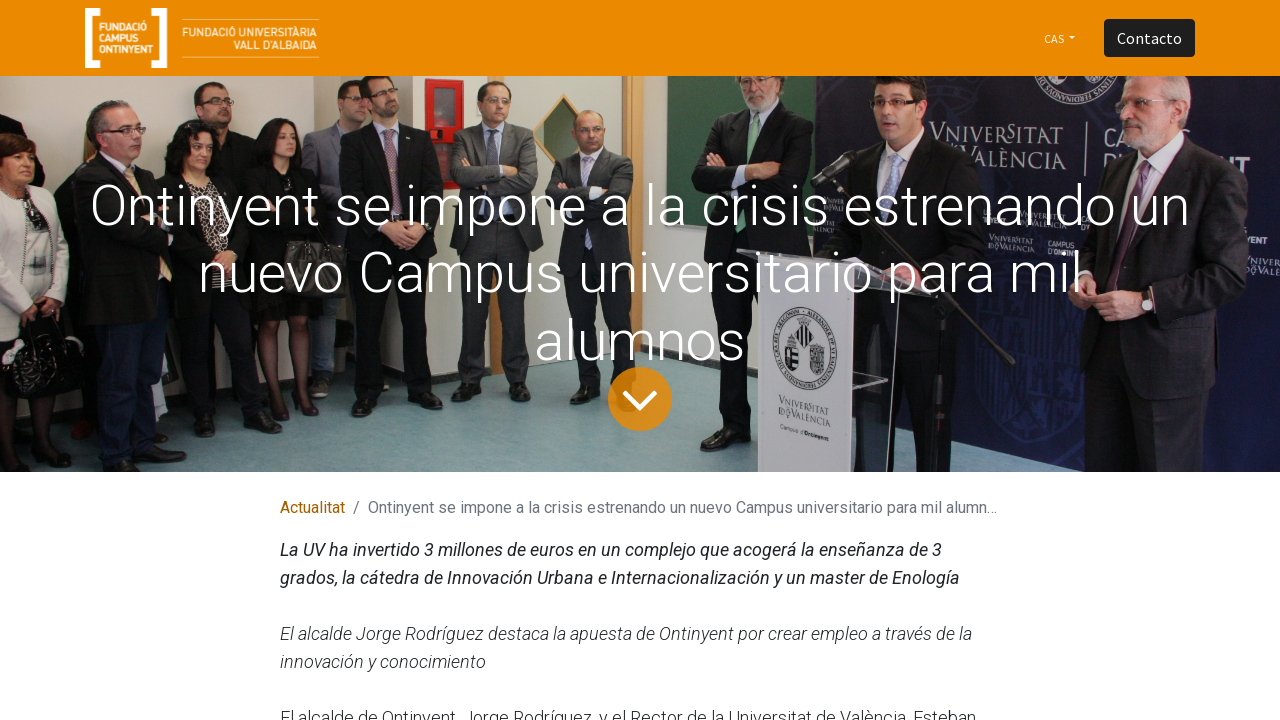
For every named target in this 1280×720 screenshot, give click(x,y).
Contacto (1149, 38)
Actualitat (312, 507)
